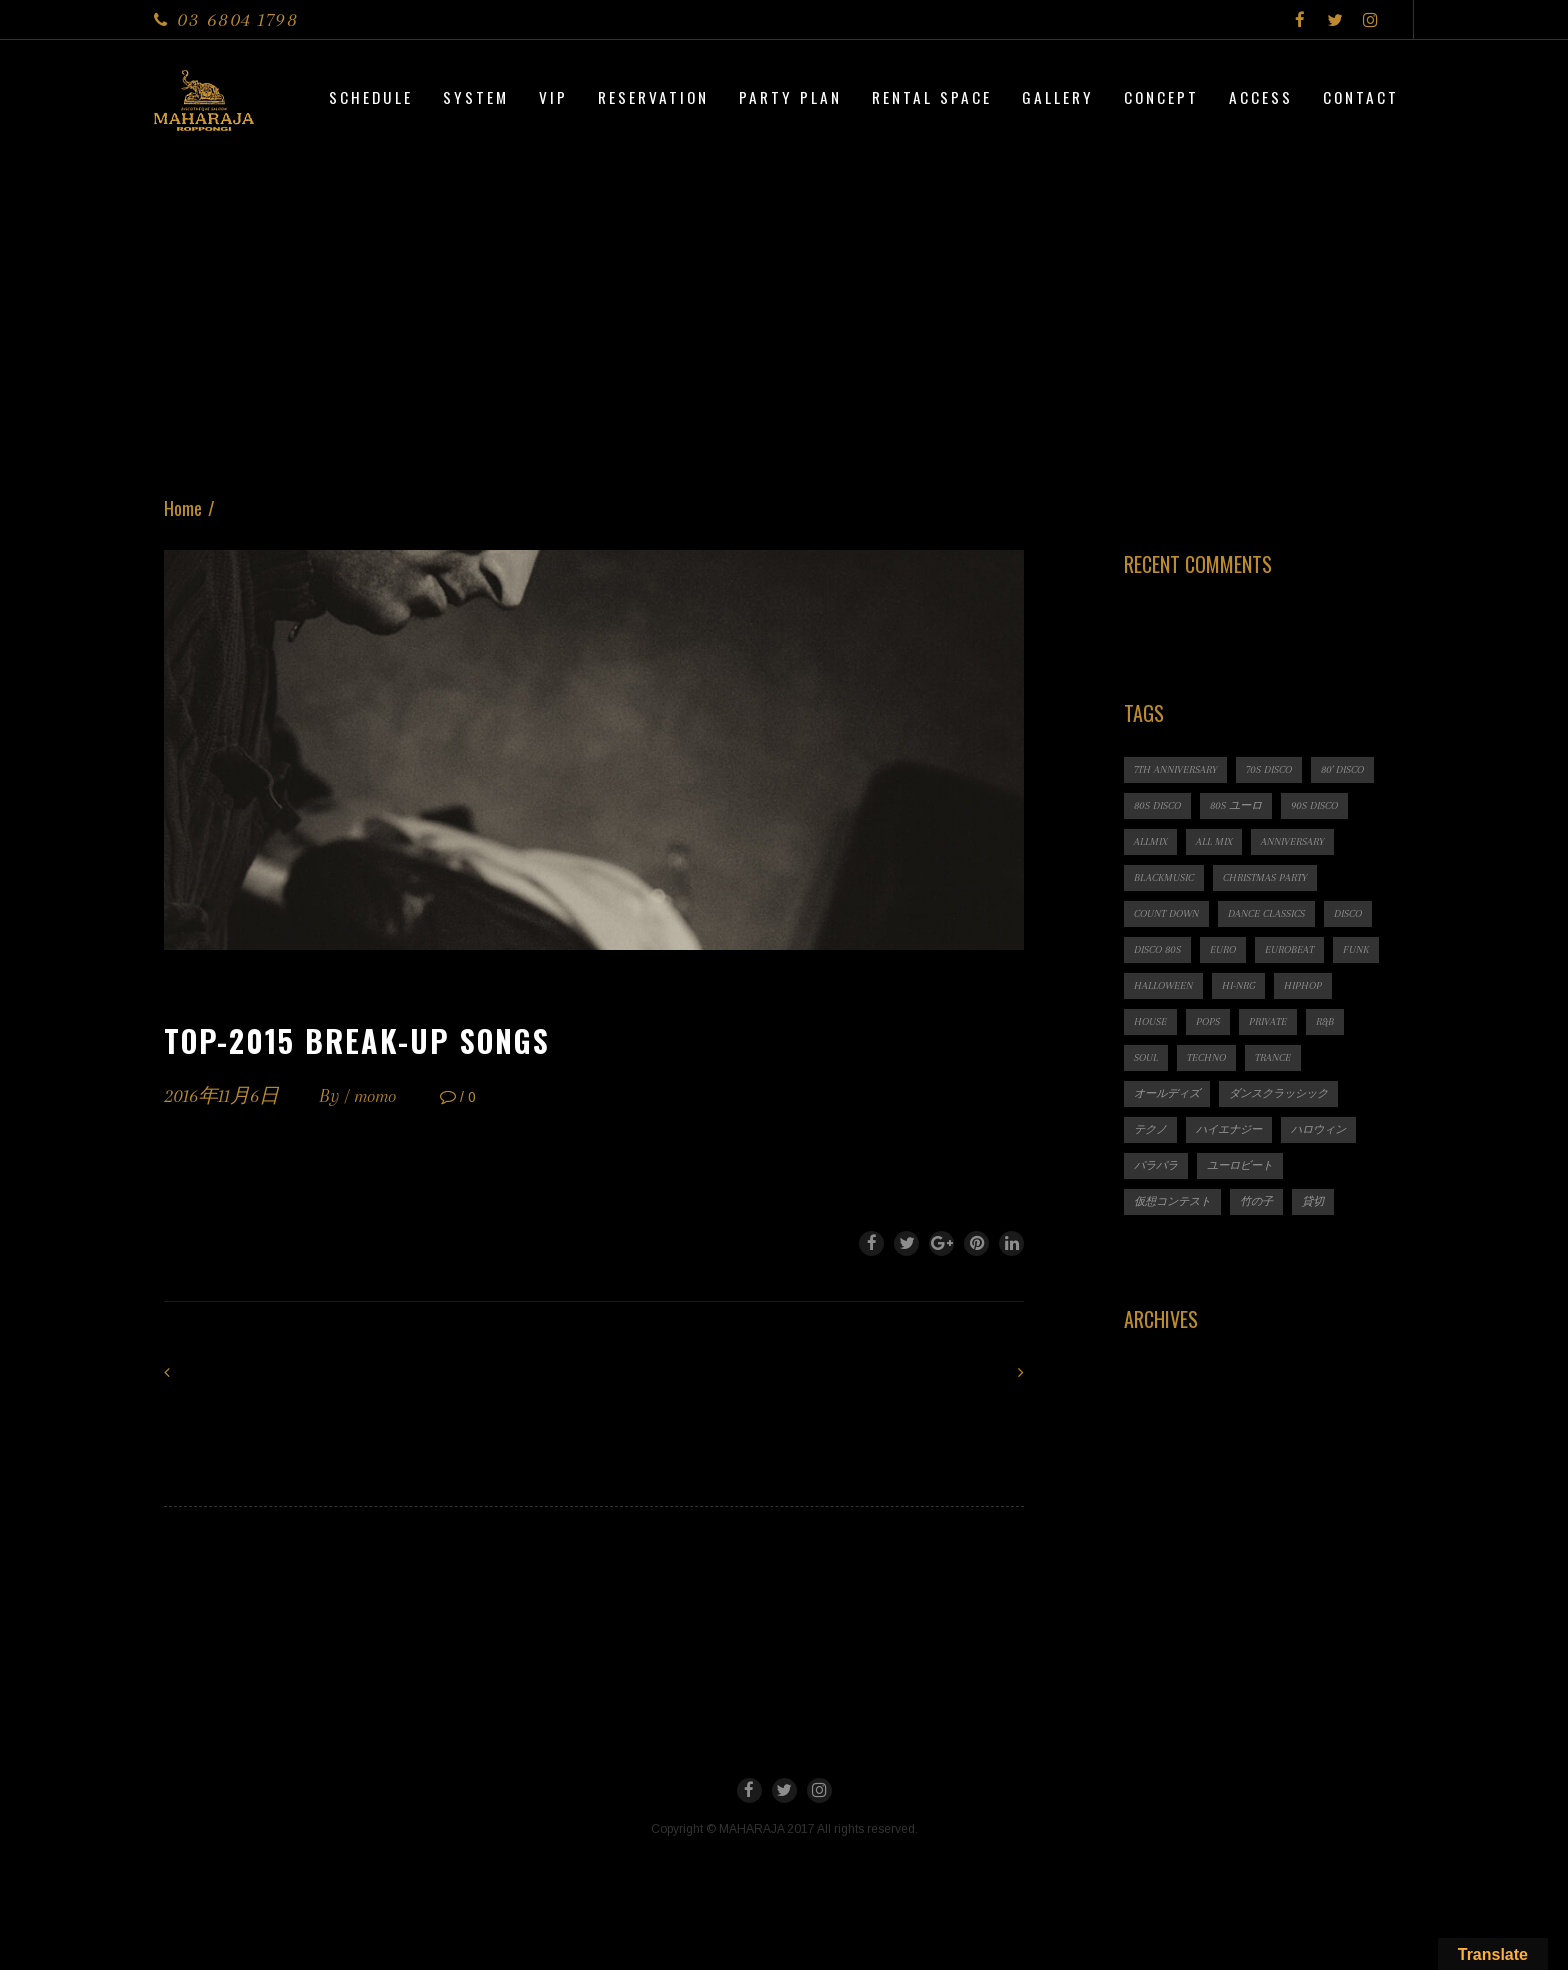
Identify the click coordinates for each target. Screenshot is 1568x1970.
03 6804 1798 (237, 19)
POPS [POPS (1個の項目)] (1208, 1021)
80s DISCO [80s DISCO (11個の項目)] (1157, 805)
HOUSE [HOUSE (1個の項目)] (1150, 1021)
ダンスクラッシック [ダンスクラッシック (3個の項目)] (1278, 1093)
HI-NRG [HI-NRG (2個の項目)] (1238, 985)
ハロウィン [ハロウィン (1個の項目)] (1318, 1129)
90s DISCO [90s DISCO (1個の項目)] (1314, 805)
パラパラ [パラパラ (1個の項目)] (1156, 1165)
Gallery (1058, 97)
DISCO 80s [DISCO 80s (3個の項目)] (1157, 949)
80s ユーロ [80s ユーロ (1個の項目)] (1236, 805)
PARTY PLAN (790, 97)
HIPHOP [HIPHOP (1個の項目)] (1303, 985)
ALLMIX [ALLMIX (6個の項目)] (1150, 841)
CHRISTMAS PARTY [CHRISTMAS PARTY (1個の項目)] (1265, 877)
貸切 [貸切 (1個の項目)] (1313, 1201)
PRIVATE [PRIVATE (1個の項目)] (1268, 1021)
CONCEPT (1161, 97)
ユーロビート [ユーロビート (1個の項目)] (1240, 1165)
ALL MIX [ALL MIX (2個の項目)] (1214, 841)
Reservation (653, 97)
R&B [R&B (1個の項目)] (1325, 1021)
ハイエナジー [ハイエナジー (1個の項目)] (1229, 1129)
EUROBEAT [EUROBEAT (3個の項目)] (1289, 949)
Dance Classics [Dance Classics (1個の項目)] (1266, 913)
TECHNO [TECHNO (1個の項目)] (1206, 1057)
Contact (1361, 97)
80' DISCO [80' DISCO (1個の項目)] (1342, 769)
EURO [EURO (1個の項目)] (1223, 949)
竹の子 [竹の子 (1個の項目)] (1256, 1201)
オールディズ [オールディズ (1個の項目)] (1167, 1093)
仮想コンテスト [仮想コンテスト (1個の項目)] (1172, 1201)
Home (183, 508)
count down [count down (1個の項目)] (1166, 913)
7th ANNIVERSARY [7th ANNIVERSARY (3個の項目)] (1175, 769)
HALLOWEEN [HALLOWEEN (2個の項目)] (1163, 985)
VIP (553, 97)
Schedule (371, 97)
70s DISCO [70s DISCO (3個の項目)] (1269, 769)
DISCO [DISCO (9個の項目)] (1348, 913)
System (476, 97)
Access (1261, 97)
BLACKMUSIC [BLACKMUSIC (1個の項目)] (1164, 877)
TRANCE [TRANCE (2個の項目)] (1273, 1057)
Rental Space (932, 97)
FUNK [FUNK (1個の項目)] (1356, 949)
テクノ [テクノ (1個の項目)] (1150, 1129)
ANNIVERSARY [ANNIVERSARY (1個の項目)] (1292, 841)
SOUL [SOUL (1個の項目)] (1146, 1057)
